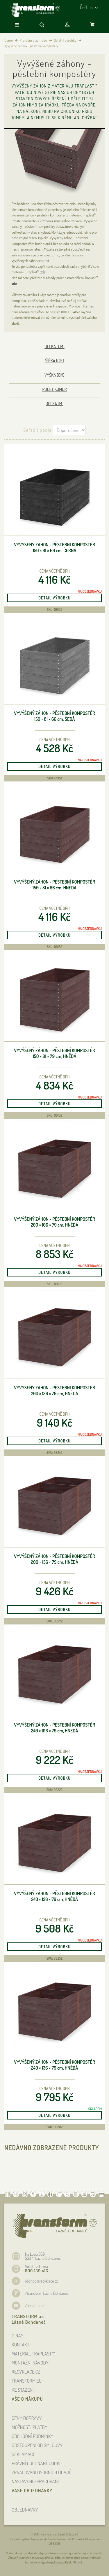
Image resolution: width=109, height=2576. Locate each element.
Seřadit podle (37, 430)
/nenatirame (34, 2305)
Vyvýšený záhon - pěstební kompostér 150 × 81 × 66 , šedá (54, 716)
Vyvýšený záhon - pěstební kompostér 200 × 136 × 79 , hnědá (54, 1559)
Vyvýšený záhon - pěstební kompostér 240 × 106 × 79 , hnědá (54, 1728)
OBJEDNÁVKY (25, 2510)
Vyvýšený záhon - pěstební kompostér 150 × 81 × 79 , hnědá (54, 1053)
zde (42, 272)
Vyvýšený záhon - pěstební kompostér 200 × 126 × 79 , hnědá (54, 1390)
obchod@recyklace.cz (41, 2280)
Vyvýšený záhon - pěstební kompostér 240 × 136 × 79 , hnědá (54, 2065)
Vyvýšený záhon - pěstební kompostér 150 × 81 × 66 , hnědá (54, 885)
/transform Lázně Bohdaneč (47, 2293)
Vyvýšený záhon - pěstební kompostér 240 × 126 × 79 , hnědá (54, 1896)
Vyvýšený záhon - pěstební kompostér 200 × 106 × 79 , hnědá (54, 1222)
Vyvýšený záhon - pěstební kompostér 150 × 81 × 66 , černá (54, 547)
